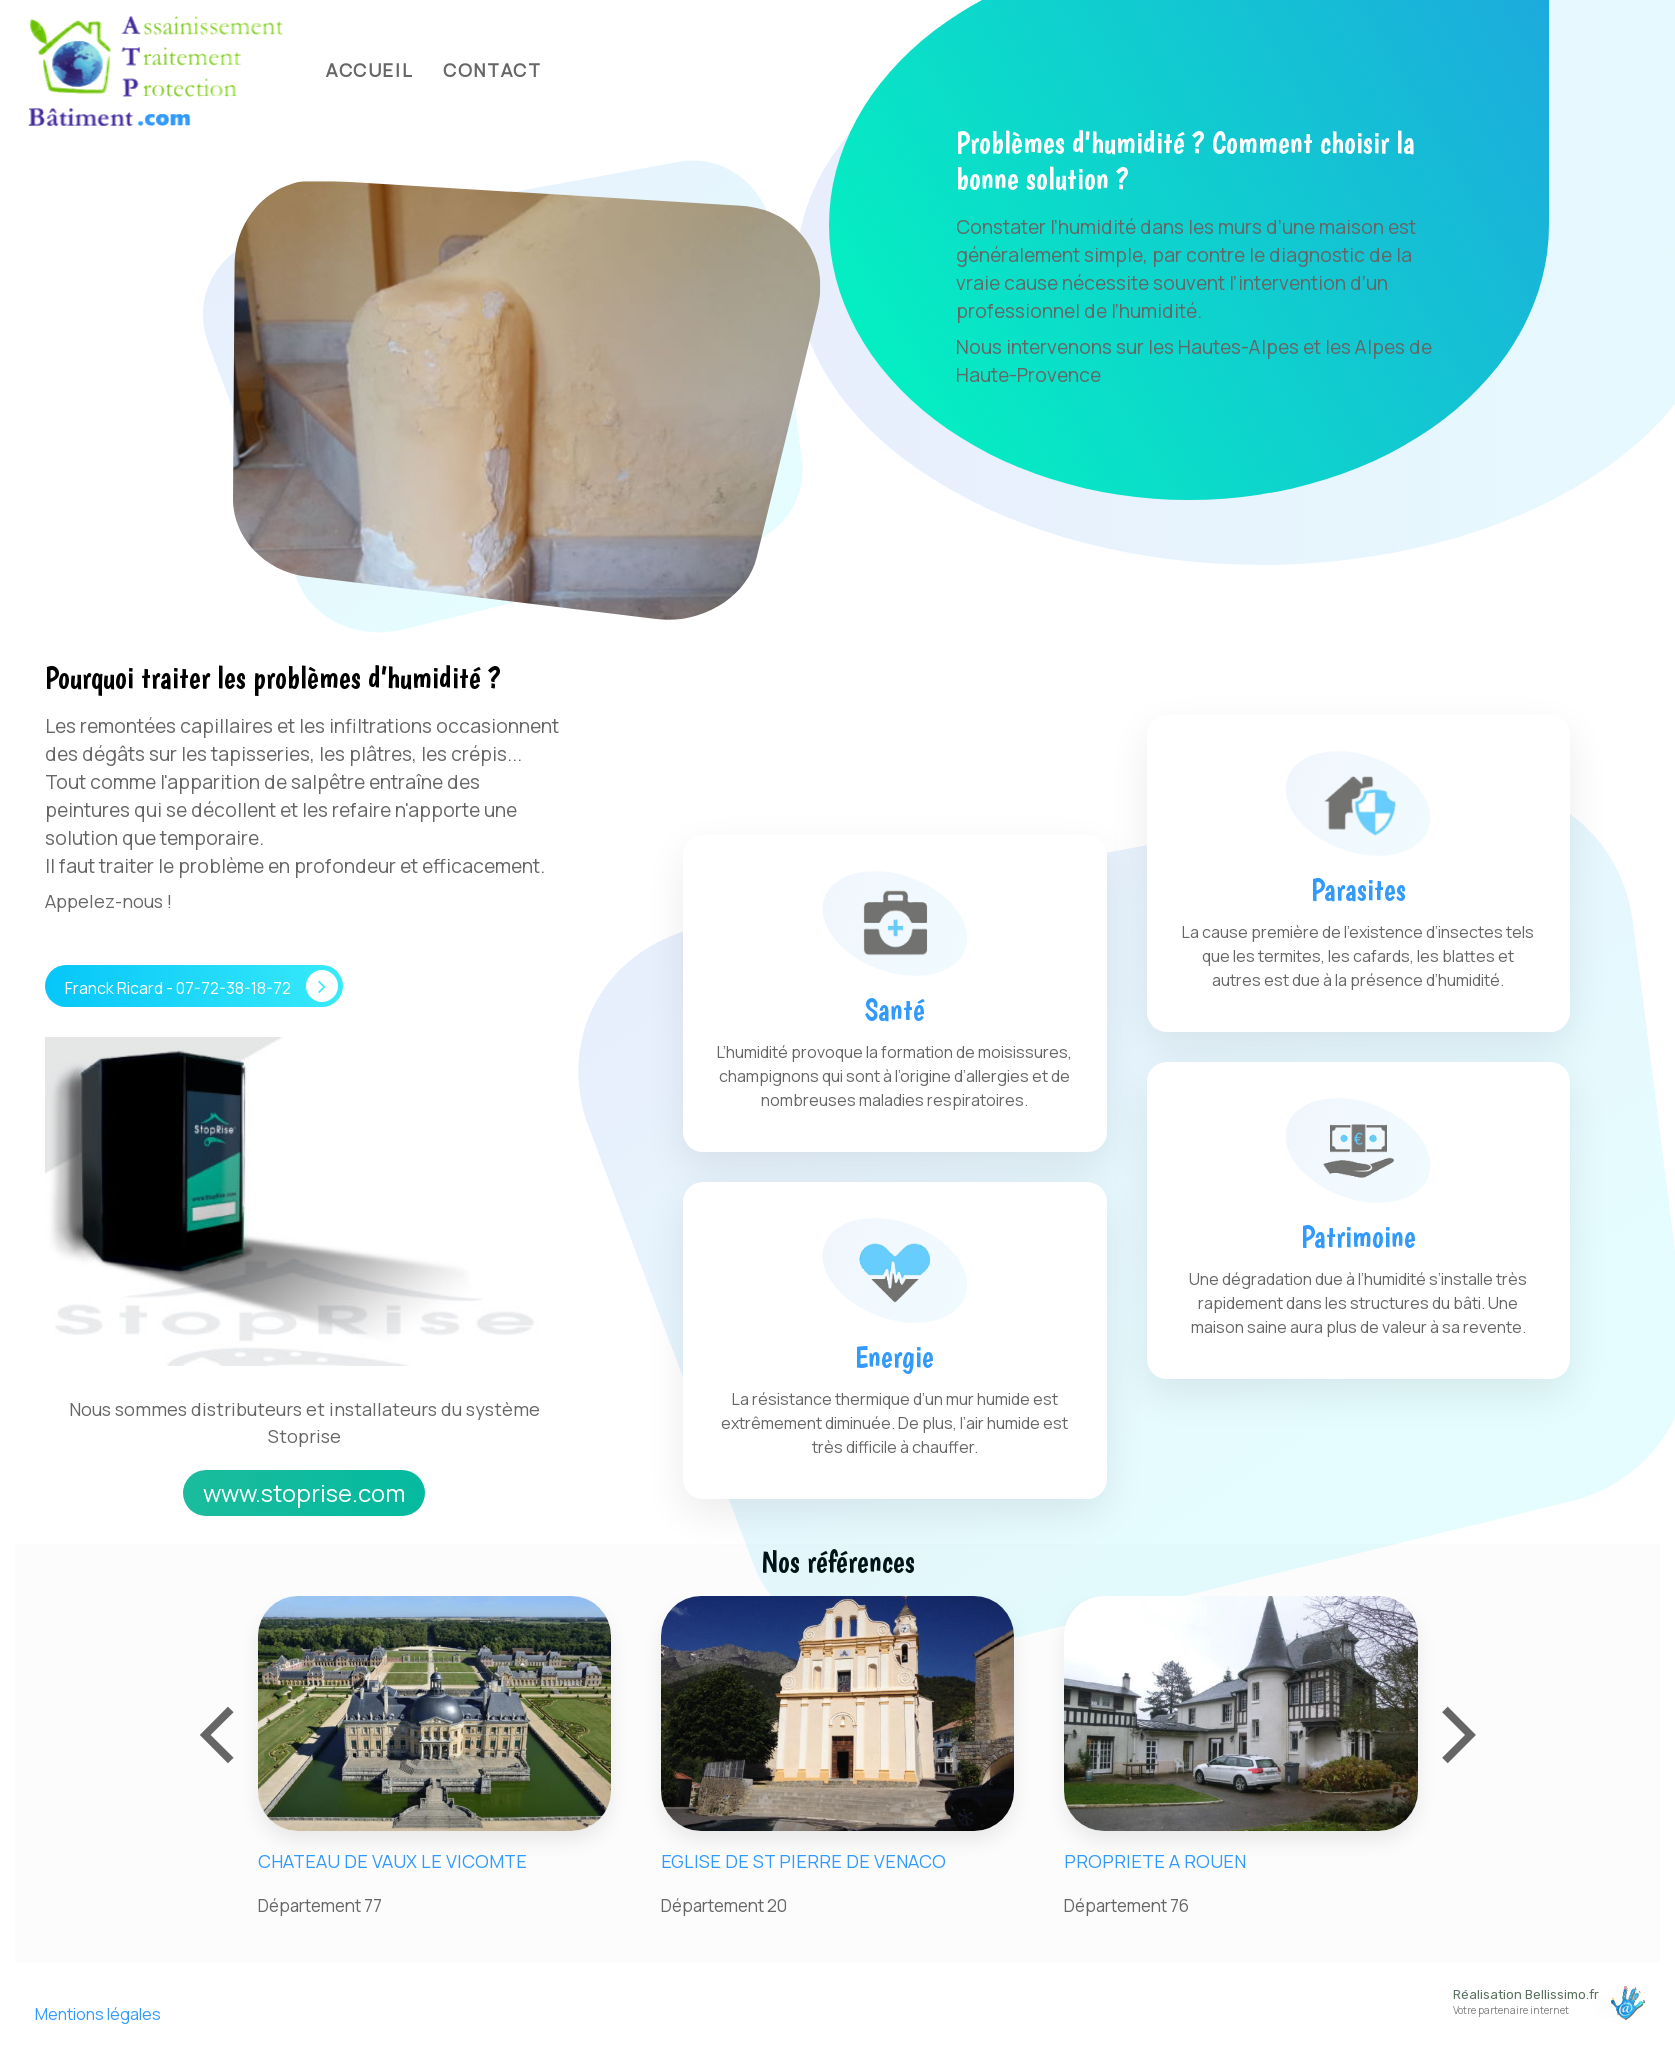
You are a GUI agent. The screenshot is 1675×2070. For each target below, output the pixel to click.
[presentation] (220, 1727)
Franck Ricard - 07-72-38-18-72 (201, 986)
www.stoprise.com (304, 1492)
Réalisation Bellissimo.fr (1526, 1994)
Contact (492, 70)
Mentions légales (98, 2014)
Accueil (369, 70)
